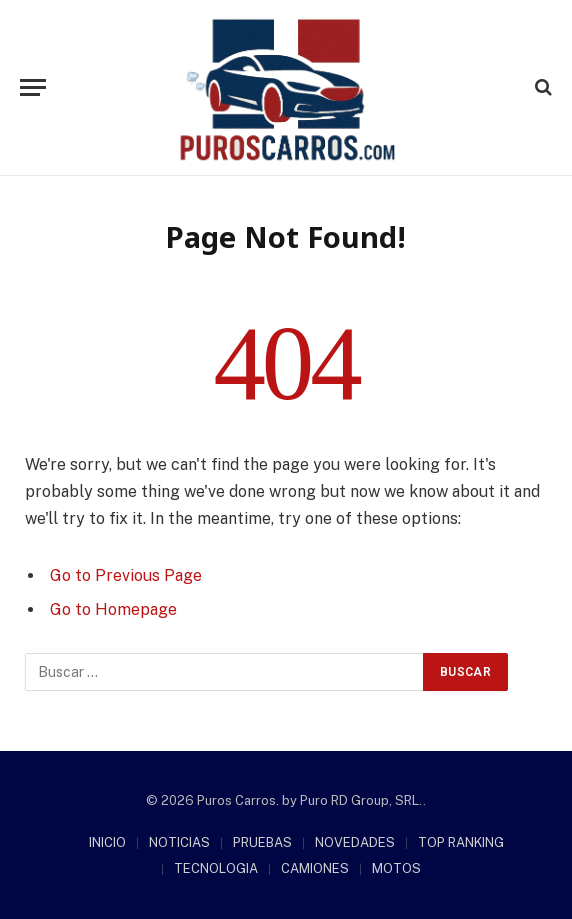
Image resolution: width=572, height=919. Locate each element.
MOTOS (396, 868)
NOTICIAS (179, 842)
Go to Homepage (113, 609)
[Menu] (33, 87)
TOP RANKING (461, 842)
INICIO (107, 842)
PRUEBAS (262, 842)
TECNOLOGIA (216, 868)
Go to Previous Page (126, 575)
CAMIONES (315, 868)
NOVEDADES (355, 842)
